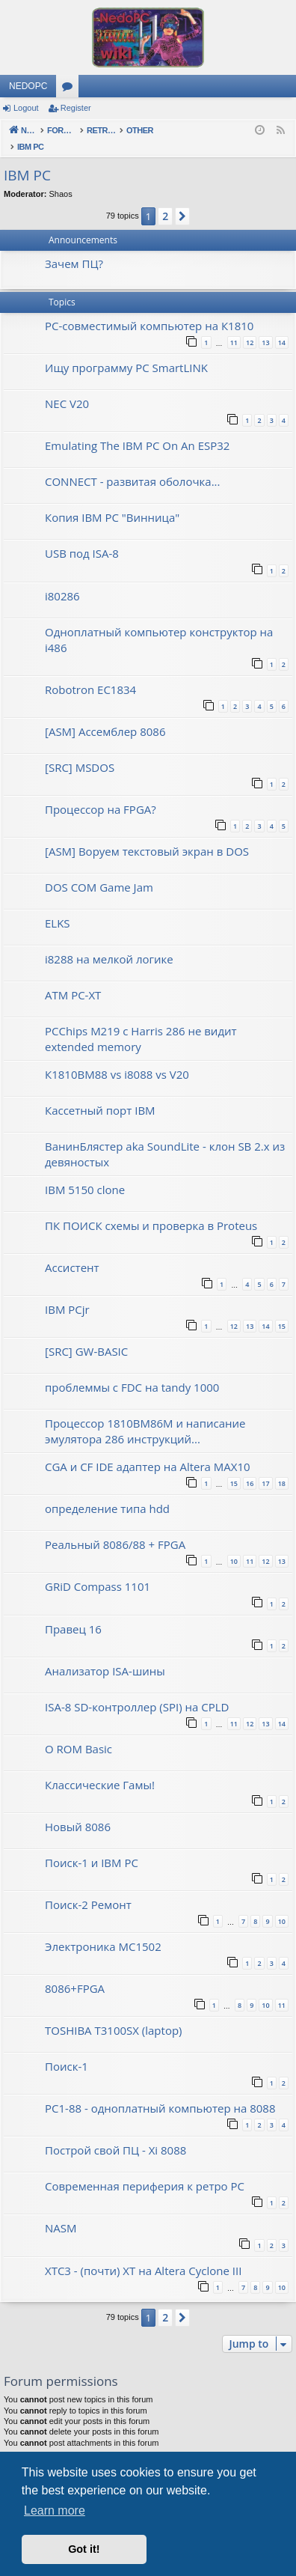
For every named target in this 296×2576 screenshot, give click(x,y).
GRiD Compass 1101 (97, 1570)
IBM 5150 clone (85, 1173)
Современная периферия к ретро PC (144, 2170)
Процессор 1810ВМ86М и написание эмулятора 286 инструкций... (145, 1415)
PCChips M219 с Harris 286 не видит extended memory (141, 1023)
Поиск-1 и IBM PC (91, 1846)
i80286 (62, 580)
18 (282, 1468)
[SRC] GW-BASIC (86, 1335)
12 (249, 327)
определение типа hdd (107, 1492)
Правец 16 (73, 1613)
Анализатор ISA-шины (105, 1655)
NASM (61, 2212)
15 (282, 1310)
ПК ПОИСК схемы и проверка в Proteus (151, 1209)
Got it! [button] (83, 2549)
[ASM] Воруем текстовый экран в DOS (147, 835)
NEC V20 (67, 387)
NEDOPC (28, 86)
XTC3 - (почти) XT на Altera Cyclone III (143, 2254)
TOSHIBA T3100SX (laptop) (113, 2014)
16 (249, 1468)
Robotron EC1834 (90, 673)
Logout (26, 107)
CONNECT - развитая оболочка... (132, 465)
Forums (70, 89)
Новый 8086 (78, 1810)
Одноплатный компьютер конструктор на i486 (159, 624)
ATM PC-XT (73, 979)
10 (234, 1545)
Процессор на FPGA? (100, 793)
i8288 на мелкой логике (109, 943)
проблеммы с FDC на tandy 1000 (132, 1371)
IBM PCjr (67, 1293)
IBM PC (27, 159)
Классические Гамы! (100, 1769)
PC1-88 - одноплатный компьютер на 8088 (160, 2092)
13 (265, 327)
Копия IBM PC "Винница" (112, 501)
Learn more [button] (54, 2510)
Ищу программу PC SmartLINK (126, 351)
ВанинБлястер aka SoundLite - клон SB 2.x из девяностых (165, 1138)
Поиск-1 (66, 2050)
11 (234, 327)
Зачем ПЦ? (74, 247)
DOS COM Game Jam (99, 871)
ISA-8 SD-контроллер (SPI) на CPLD (137, 1691)
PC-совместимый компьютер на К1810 (149, 309)
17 (265, 1468)
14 (282, 327)
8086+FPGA (75, 1972)
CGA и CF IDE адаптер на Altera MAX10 (147, 1450)
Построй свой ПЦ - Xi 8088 (115, 2134)
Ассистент (72, 1251)
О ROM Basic (78, 1733)
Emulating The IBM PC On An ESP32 (137, 429)
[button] (182, 201)
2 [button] (165, 200)
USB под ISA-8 (82, 537)
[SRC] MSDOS (79, 751)
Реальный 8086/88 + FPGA (115, 1528)
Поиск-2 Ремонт (88, 1888)
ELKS (57, 907)
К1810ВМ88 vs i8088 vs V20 (117, 1058)
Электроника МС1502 (103, 1930)
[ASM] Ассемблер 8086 (105, 715)
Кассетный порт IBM (100, 1094)
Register (76, 107)
